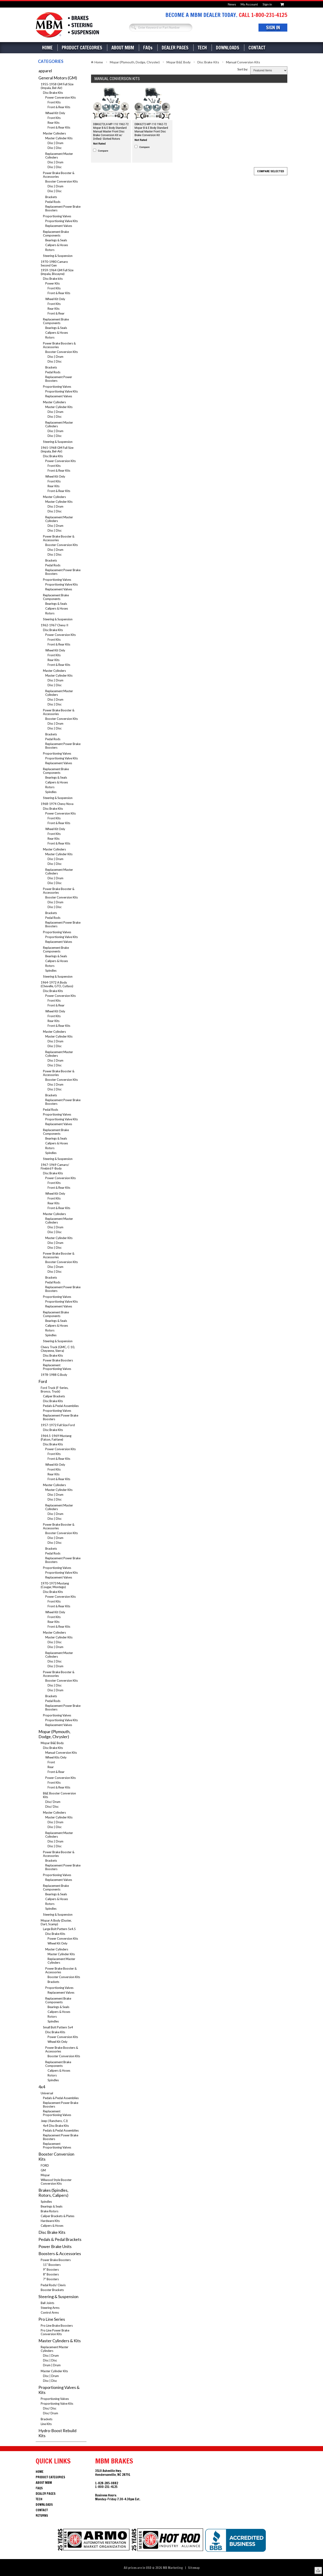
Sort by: (242, 69)
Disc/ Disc (52, 1806)
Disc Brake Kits (53, 92)
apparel (45, 70)
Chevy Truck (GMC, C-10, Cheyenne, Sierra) (58, 1349)
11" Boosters (52, 2265)
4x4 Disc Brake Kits (56, 2125)
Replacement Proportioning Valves (57, 1367)
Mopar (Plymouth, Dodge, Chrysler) (54, 1734)
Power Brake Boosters (58, 1360)
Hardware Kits (50, 2221)
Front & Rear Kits (59, 107)
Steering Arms (50, 2308)
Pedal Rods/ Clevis (53, 2285)
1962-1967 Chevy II (54, 625)
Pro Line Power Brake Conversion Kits (55, 2332)
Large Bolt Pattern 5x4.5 (59, 1929)
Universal (47, 2093)
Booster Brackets (52, 2290)
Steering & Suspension (58, 256)
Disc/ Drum (52, 1802)
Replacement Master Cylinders (59, 155)
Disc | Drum (55, 143)
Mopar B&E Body (52, 1743)
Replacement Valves (58, 226)
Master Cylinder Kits (59, 138)
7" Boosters (51, 2279)
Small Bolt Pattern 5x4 (58, 2027)
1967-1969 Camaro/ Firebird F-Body (55, 1166)
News (232, 4)
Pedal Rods (52, 202)
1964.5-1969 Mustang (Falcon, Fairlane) (56, 1437)
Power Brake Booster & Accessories (58, 174)
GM (43, 2170)
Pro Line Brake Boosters (57, 2325)
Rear (51, 1767)
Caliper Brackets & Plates (57, 2216)
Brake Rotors (49, 2211)
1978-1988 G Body (54, 1375)
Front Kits (54, 102)
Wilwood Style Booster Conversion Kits (56, 2181)
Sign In (273, 27)
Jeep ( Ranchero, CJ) (54, 2121)
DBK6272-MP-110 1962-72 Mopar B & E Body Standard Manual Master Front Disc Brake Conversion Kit (151, 130)
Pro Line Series (51, 2319)
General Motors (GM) (57, 77)
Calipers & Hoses (56, 245)
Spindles (51, 792)
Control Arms (50, 2312)
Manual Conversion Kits (61, 1752)
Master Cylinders (54, 133)
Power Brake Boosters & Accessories (59, 345)
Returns (42, 2515)
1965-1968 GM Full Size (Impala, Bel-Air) (57, 449)
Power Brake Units (55, 2246)
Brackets (51, 197)
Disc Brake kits (53, 278)
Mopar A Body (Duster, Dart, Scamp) (56, 1922)
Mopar (45, 2175)
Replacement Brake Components (56, 233)
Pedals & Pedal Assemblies (61, 1406)
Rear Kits (53, 122)
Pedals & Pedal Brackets (59, 2239)
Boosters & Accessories (59, 2253)
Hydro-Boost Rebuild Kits (57, 2433)
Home (47, 47)
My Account (249, 4)
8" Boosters (51, 2274)
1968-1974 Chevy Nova (57, 804)
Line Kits (46, 2424)
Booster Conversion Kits (61, 181)
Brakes (67, 25)
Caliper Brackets (54, 1396)
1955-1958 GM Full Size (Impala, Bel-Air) (57, 86)
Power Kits (52, 283)
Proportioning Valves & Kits (59, 2390)
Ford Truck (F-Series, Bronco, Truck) (54, 1389)
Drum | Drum (52, 2365)
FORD (45, 2165)
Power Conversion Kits (60, 97)
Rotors (49, 250)
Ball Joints (47, 2303)
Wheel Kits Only (56, 1757)
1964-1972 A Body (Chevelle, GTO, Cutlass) (57, 984)
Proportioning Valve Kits (61, 221)
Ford (42, 1381)
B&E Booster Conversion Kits (59, 1795)
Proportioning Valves (57, 216)
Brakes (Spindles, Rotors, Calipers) (53, 2193)
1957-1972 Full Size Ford (58, 1425)
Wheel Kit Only (55, 113)
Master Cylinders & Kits (59, 2340)
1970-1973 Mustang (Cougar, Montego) (55, 1585)
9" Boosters (51, 2269)
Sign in (267, 4)
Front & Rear (56, 313)
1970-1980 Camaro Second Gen (54, 263)
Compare (103, 150)
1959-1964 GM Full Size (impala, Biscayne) (57, 272)
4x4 (41, 2086)
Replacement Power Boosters (58, 378)
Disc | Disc (55, 148)
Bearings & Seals (56, 240)
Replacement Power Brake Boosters (63, 208)
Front (51, 1762)
